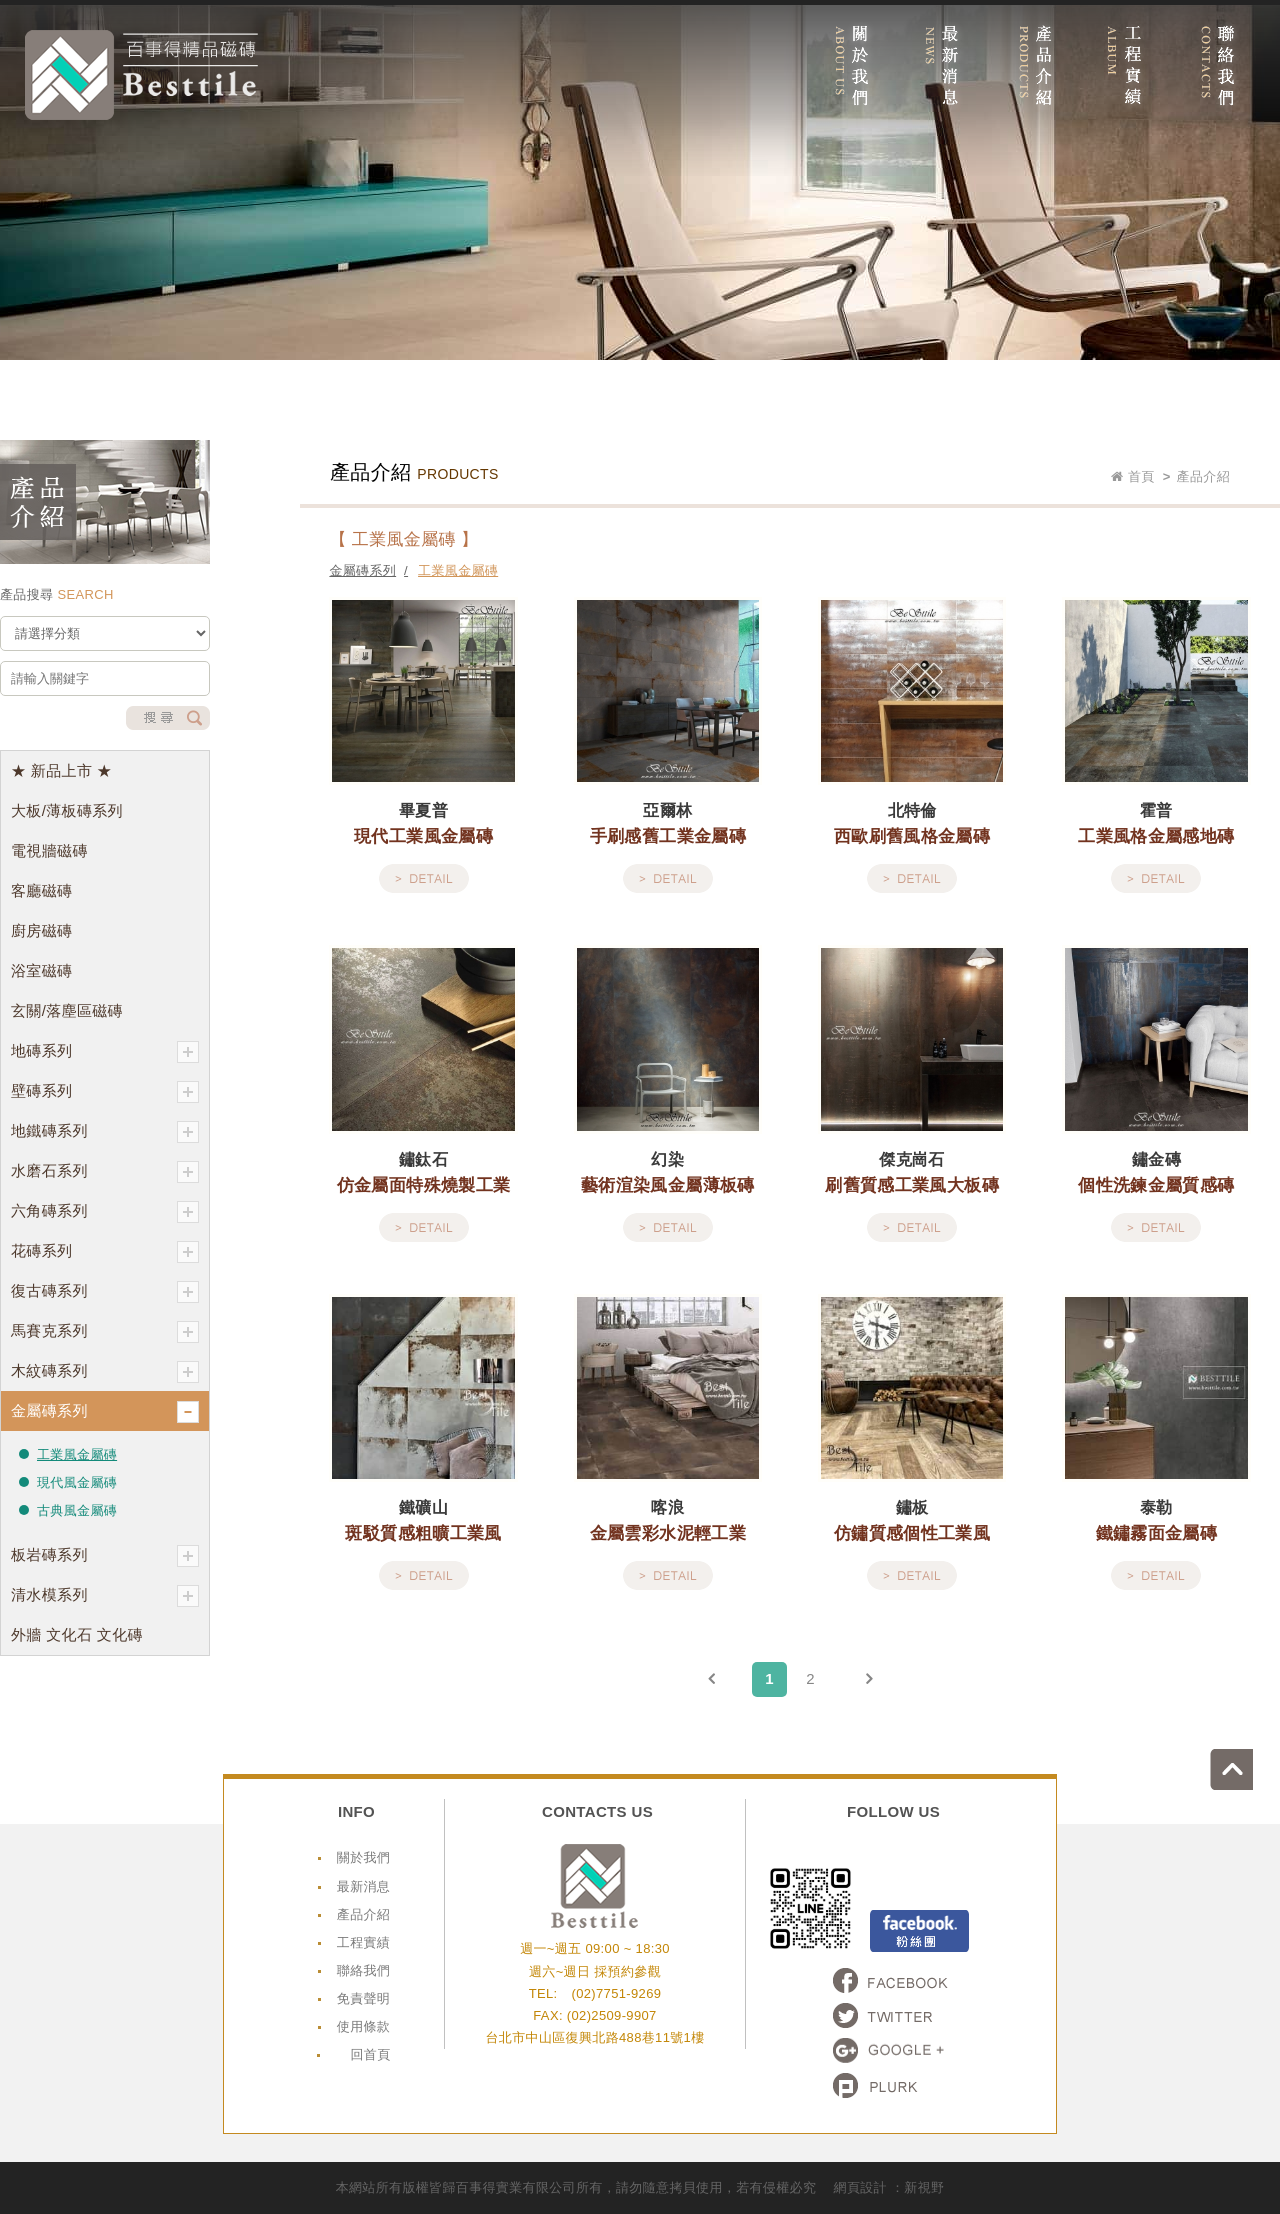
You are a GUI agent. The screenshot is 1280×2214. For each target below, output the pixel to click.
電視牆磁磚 (49, 850)
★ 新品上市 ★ (61, 770)
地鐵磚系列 (105, 1132)
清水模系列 (105, 1596)
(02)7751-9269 (616, 1993)
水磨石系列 (105, 1172)
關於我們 (363, 1857)
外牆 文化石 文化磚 (77, 1634)
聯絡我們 (363, 1970)
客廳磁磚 (41, 890)
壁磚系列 (105, 1092)
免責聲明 (363, 1998)
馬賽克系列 (105, 1332)
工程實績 (363, 1942)
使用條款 (363, 2026)
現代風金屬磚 (77, 1482)
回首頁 (370, 2054)
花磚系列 (105, 1252)
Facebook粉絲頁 (919, 1931)
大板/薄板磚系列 (67, 810)
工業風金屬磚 (77, 1454)
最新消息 (363, 1886)
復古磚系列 (105, 1292)
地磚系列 (105, 1052)
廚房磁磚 (41, 930)
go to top (1258, 1750)
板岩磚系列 (105, 1556)
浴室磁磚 (41, 970)
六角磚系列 (105, 1212)
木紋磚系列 (105, 1372)
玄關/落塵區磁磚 (67, 1010)
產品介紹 (363, 1914)
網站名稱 (141, 75)
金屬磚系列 (105, 1412)
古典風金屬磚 (77, 1510)
